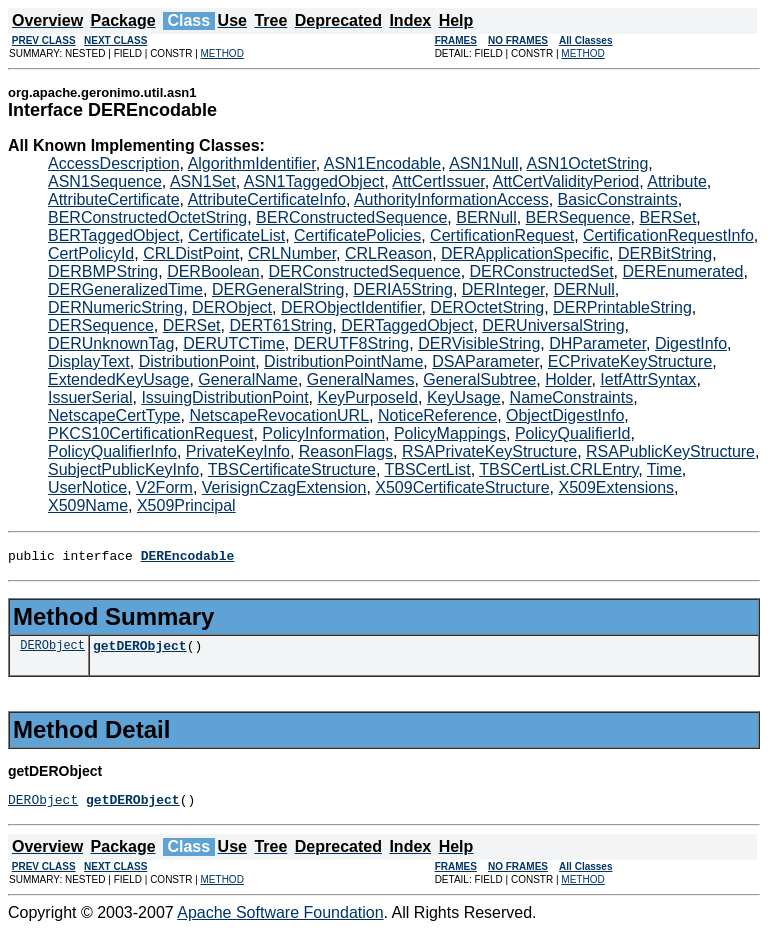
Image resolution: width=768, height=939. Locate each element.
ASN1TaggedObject (314, 181)
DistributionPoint (197, 361)
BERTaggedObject (113, 235)
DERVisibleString (479, 343)
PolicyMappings (450, 433)
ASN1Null (483, 163)
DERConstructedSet (542, 271)
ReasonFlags (346, 451)
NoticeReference (437, 415)
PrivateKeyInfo (238, 451)
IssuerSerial (90, 397)
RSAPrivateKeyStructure (489, 451)
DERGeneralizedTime (125, 289)
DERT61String (280, 325)
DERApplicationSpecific (525, 253)
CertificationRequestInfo (668, 235)
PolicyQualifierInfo (112, 451)
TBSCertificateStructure (292, 469)
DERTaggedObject (407, 325)
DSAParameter (485, 361)
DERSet (192, 325)
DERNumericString (115, 307)
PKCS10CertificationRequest (150, 433)
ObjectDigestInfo (565, 415)
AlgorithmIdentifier (252, 163)
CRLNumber (292, 253)
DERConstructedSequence (365, 271)
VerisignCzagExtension (284, 487)
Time (664, 469)
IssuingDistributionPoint (224, 397)
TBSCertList (427, 469)
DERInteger (503, 289)
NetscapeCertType (114, 415)
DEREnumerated (682, 271)
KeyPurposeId (367, 397)
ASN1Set (203, 181)
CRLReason (388, 253)
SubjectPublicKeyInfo (123, 469)
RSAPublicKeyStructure (670, 451)
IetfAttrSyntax (648, 379)
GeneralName (248, 379)
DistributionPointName (343, 361)
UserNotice (87, 487)
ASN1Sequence (105, 181)
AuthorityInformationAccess (451, 199)
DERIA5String (403, 289)
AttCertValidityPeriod (566, 181)
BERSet (667, 217)
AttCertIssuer (438, 181)
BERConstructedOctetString (147, 217)
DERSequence (101, 325)
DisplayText (89, 361)
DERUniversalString (553, 325)
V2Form (164, 487)
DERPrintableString (622, 307)
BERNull (486, 217)
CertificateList (236, 235)
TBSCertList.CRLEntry (558, 469)
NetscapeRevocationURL (279, 415)
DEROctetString (487, 307)
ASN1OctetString (588, 163)
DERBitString (665, 253)
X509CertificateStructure (462, 487)
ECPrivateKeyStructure (630, 361)
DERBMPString (103, 271)
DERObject (232, 307)
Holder (568, 379)
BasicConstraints (618, 199)
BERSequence (578, 217)
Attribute (677, 181)
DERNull (583, 289)
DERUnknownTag (111, 343)
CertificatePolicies (357, 235)
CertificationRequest (502, 235)
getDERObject (140, 651)
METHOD (222, 53)
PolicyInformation (323, 433)
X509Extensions (616, 487)
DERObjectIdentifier (351, 307)
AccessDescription (114, 163)
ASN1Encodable (382, 163)
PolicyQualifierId (573, 433)
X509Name (88, 505)
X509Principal (186, 505)
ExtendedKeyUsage (118, 379)
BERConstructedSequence (351, 217)
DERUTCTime (234, 343)
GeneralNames (361, 379)
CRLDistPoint (191, 253)
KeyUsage (464, 397)
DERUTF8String (352, 343)
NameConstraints (572, 397)
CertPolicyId (91, 253)
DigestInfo (691, 343)
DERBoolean (213, 271)
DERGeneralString (278, 289)
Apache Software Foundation (280, 921)
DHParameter (597, 343)
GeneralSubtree (479, 379)
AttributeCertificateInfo (267, 199)
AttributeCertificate (114, 199)
